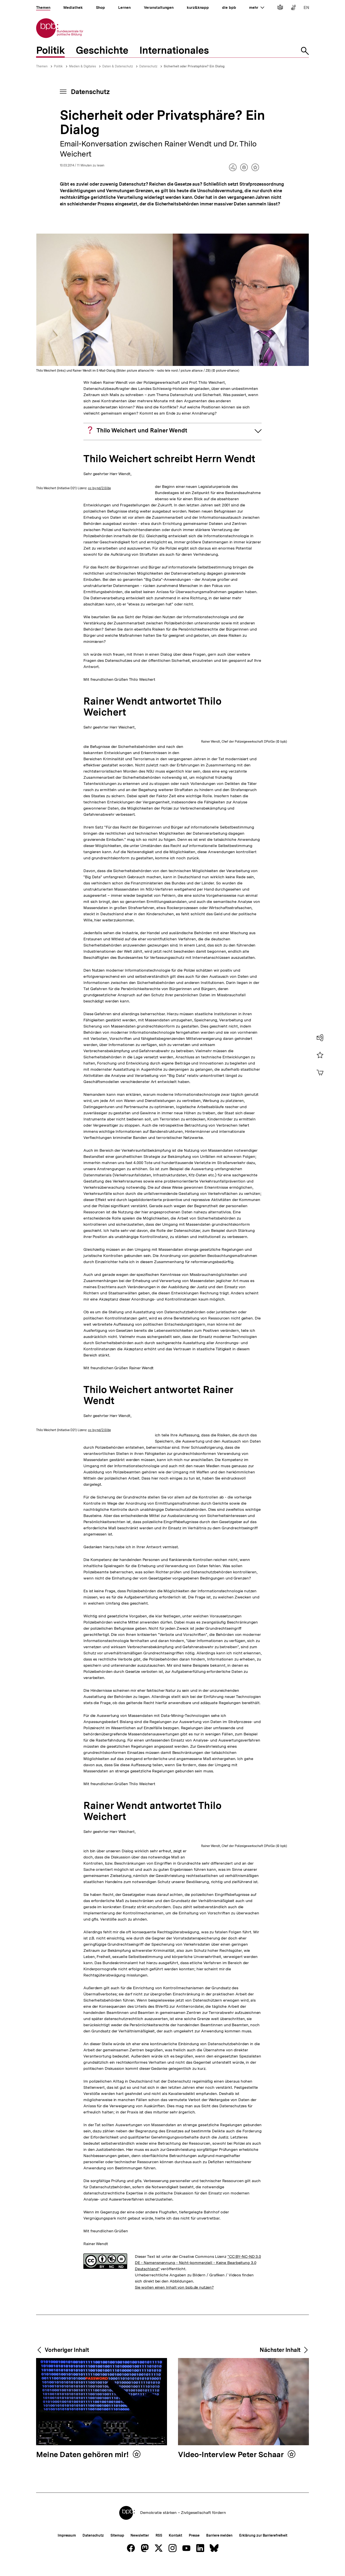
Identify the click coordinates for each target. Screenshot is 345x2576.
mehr (256, 7)
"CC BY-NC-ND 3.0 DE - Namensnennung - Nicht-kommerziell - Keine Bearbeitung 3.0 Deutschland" (198, 2367)
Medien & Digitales (82, 66)
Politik (58, 66)
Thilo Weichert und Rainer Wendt (142, 430)
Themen (42, 66)
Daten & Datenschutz (117, 66)
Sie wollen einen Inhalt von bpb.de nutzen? (174, 2392)
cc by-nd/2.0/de (99, 560)
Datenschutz (148, 66)
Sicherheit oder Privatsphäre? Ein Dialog (194, 66)
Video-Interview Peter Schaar (231, 2560)
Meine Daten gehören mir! (83, 2560)
